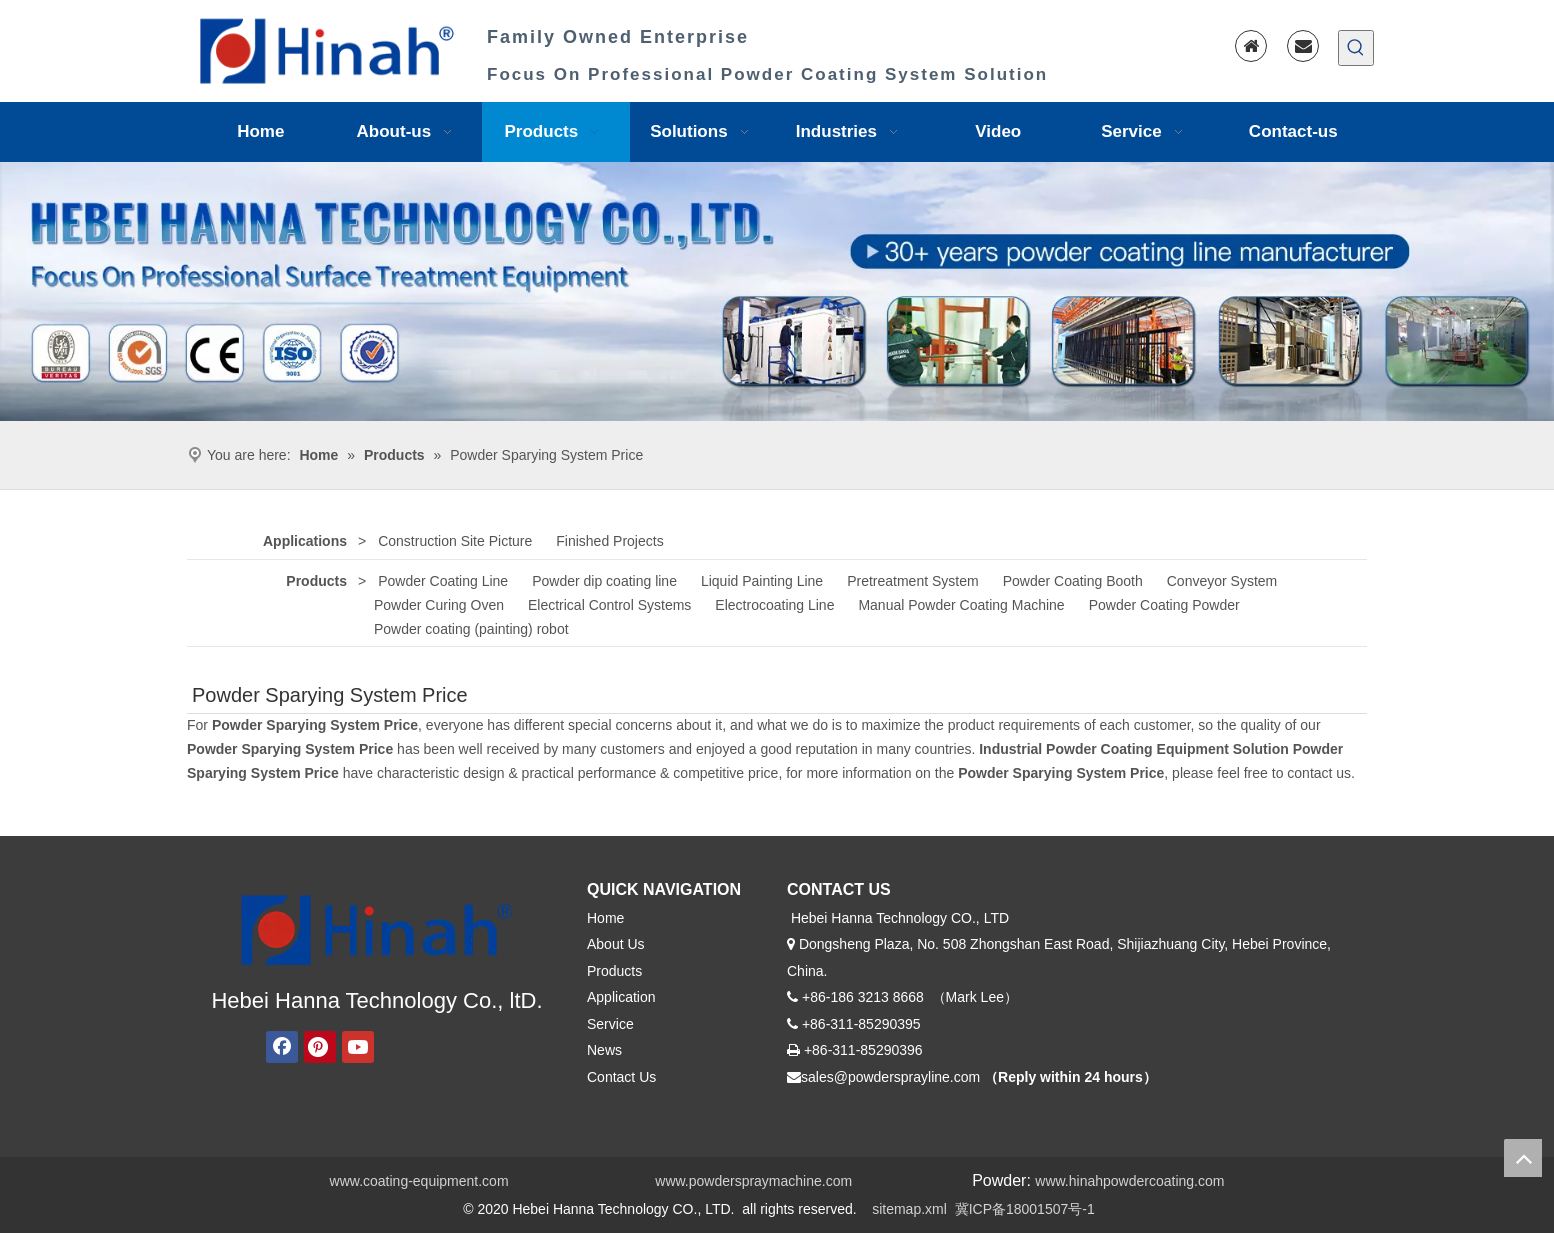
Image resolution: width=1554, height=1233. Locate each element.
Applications (305, 541)
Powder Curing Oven (439, 605)
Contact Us (621, 1077)
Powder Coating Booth (1073, 581)
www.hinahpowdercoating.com (1129, 1181)
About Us (616, 944)
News (604, 1050)
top (1523, 1158)
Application (621, 997)
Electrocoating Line (774, 605)
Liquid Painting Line (762, 581)
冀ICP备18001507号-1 (1025, 1209)
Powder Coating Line (443, 581)
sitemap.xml (909, 1209)
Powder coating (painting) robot (471, 629)
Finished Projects (609, 541)
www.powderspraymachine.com (753, 1181)
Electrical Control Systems (609, 605)
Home (605, 918)
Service (610, 1024)
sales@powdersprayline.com (890, 1077)
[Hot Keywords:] (1356, 48)
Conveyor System (1222, 581)
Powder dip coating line (604, 581)
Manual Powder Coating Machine (961, 605)
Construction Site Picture (455, 541)
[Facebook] (282, 1047)
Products (316, 581)
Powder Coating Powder (1164, 605)
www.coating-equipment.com (419, 1181)
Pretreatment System (913, 581)
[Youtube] (358, 1047)
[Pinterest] (320, 1047)
